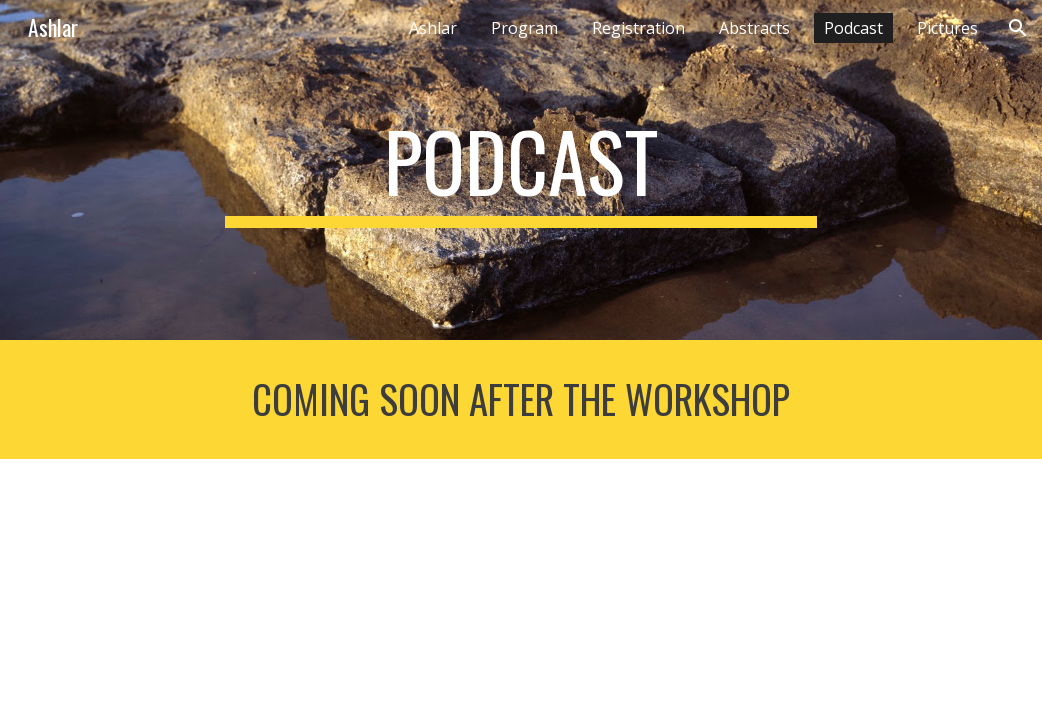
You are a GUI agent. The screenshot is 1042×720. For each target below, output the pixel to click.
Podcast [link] (853, 28)
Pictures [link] (947, 28)
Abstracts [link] (754, 28)
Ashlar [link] (433, 28)
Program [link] (524, 28)
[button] (1018, 28)
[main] (520, 170)
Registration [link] (638, 28)
